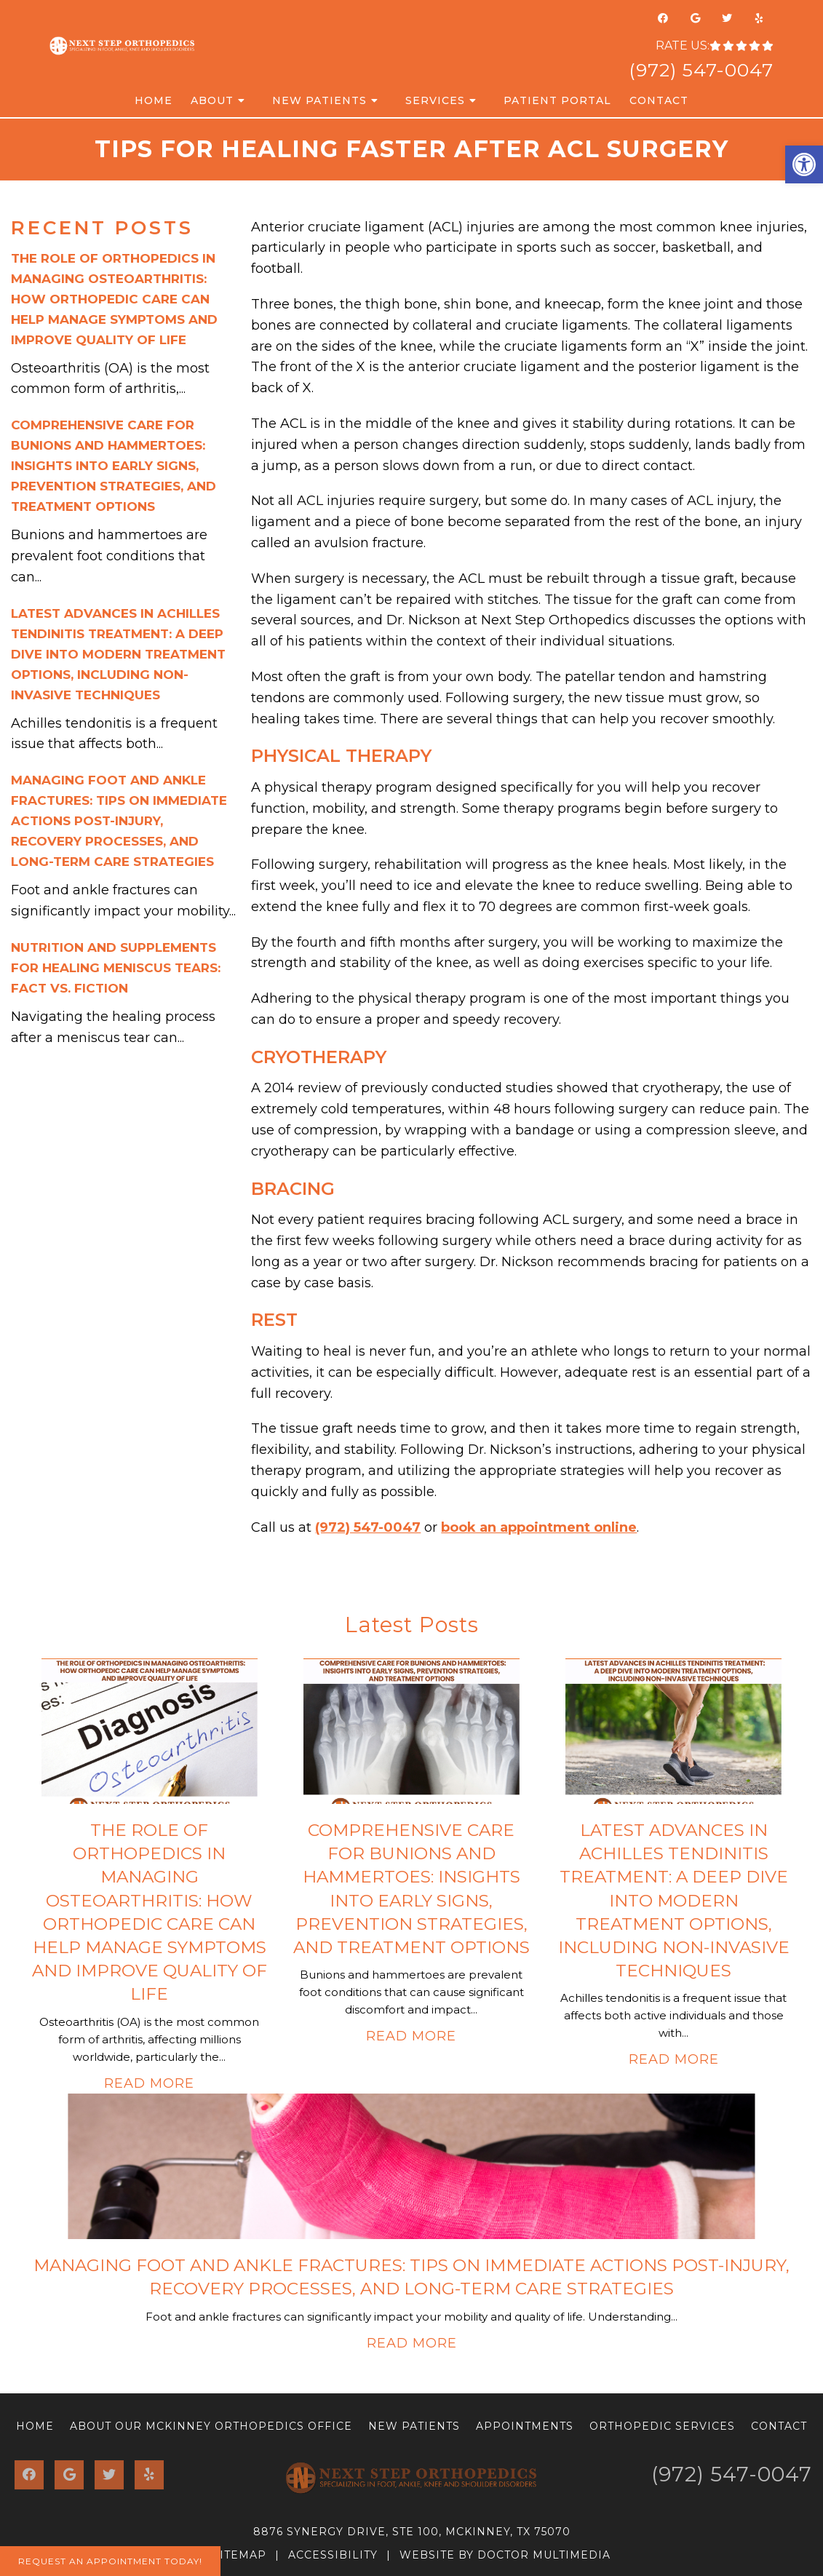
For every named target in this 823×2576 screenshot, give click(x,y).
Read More (149, 2083)
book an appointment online (539, 1527)
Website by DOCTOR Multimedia (505, 2554)
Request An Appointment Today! (110, 2561)
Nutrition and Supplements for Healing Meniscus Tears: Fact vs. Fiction (115, 967)
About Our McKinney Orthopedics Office (211, 2426)
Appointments (524, 2426)
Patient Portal (557, 100)
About (212, 100)
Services (435, 100)
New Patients (319, 100)
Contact (658, 100)
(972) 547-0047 (701, 70)
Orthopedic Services (662, 2426)
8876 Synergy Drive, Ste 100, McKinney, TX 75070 (411, 2531)
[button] (804, 164)
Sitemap (239, 2554)
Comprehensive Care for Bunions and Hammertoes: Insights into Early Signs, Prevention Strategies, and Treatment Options (113, 466)
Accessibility (333, 2554)
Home (153, 100)
